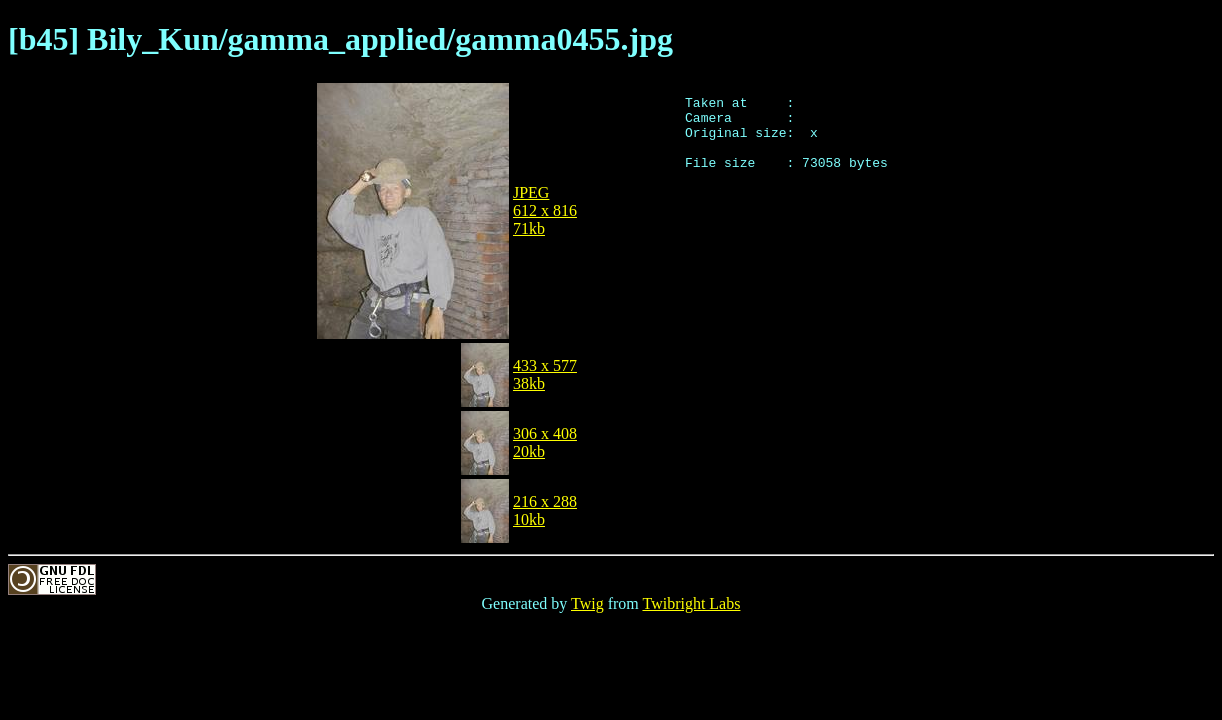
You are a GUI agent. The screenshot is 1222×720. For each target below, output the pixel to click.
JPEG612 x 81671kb (545, 210)
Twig (587, 603)
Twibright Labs (691, 603)
